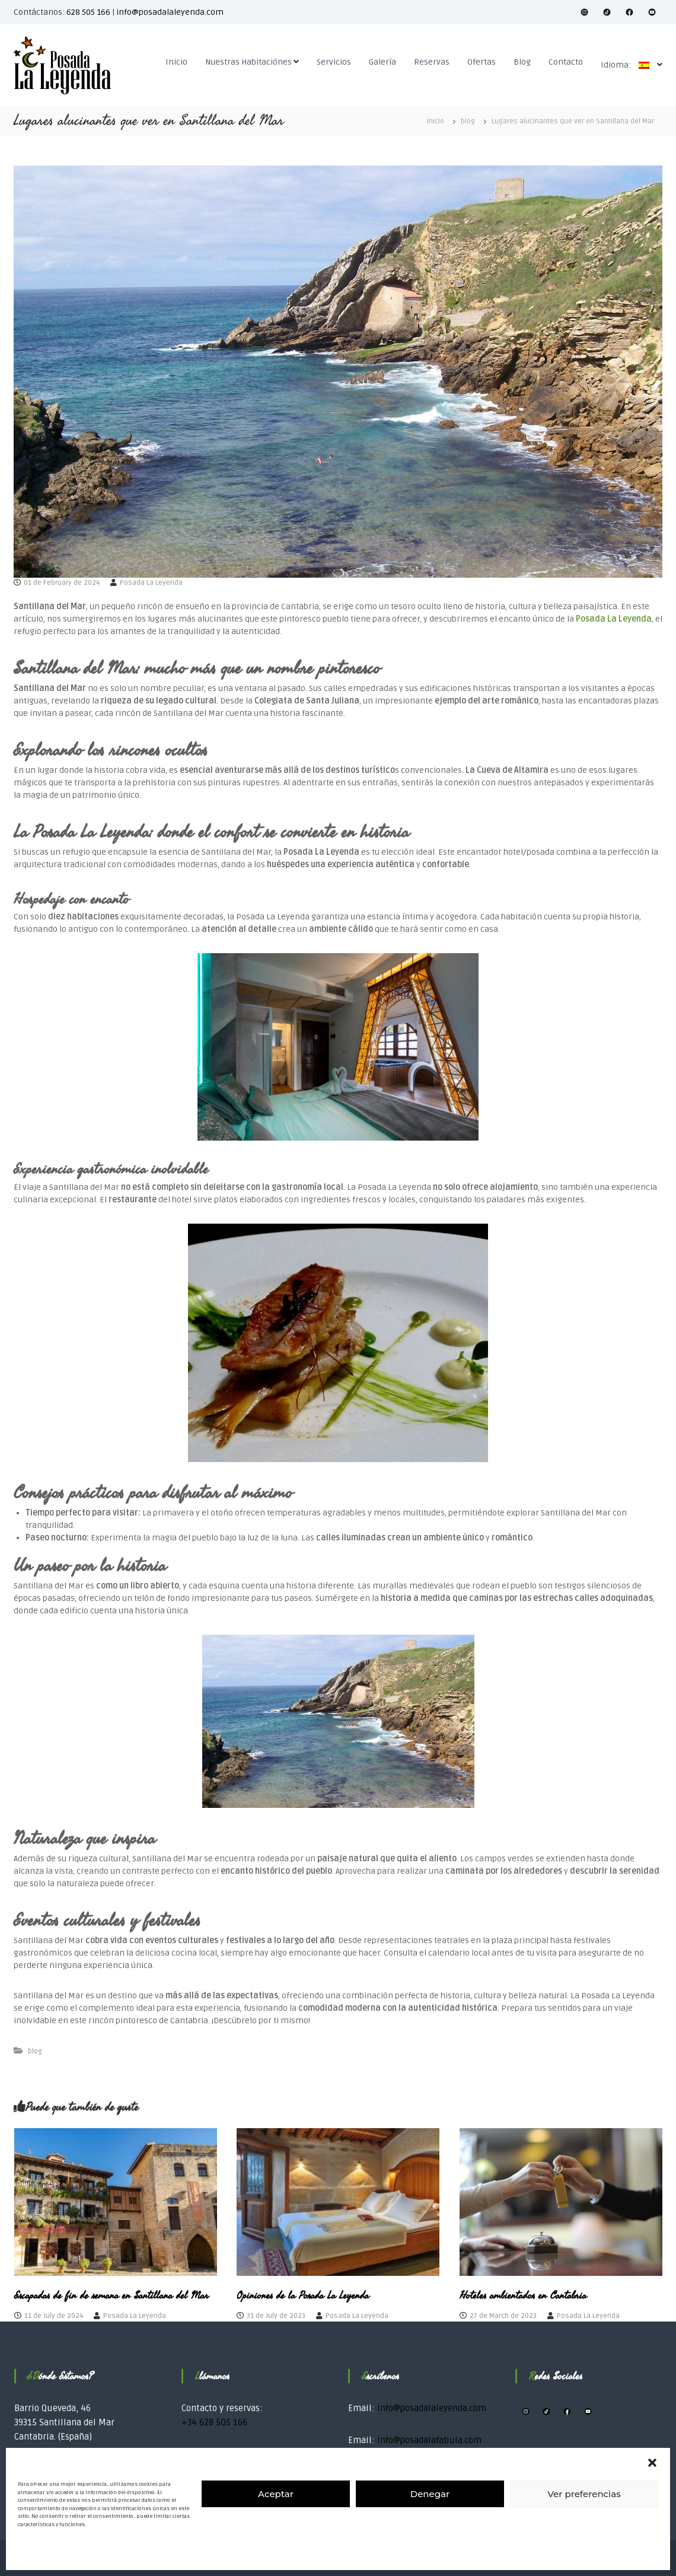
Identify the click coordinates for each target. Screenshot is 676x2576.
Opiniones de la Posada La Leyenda (303, 2295)
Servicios (334, 62)
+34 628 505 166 (214, 2422)
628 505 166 (88, 12)
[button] (652, 2463)
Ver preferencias (583, 2493)
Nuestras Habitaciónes (248, 62)
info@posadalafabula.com (429, 2440)
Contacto (566, 62)
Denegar (429, 2493)
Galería (382, 62)
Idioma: (628, 65)
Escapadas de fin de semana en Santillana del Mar (111, 2295)
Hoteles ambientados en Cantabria (523, 2295)
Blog (522, 62)
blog (468, 121)
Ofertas (481, 62)
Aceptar (276, 2493)
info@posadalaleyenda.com (170, 12)
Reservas (431, 62)
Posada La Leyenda (151, 582)
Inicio (176, 62)
